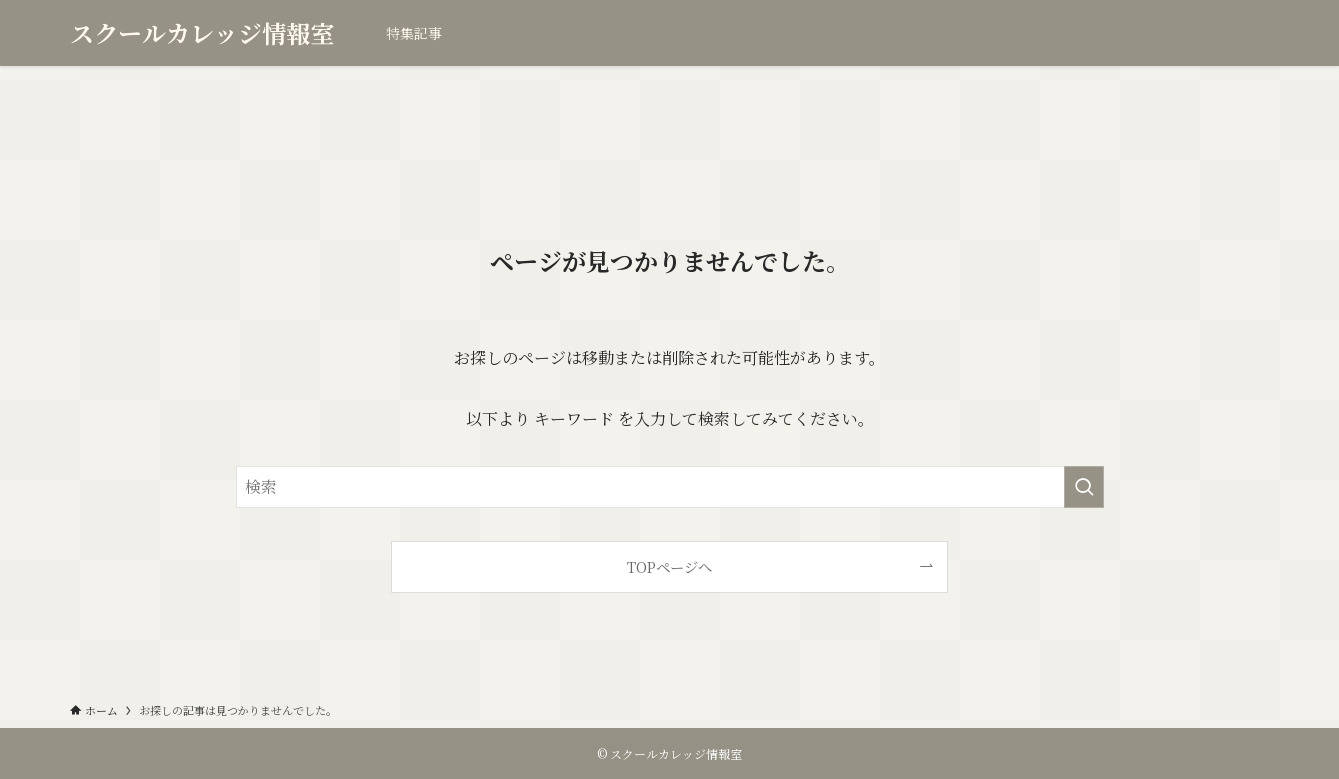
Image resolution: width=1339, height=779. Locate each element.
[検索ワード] (670, 487)
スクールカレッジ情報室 (202, 33)
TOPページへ (669, 566)
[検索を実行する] (1084, 487)
